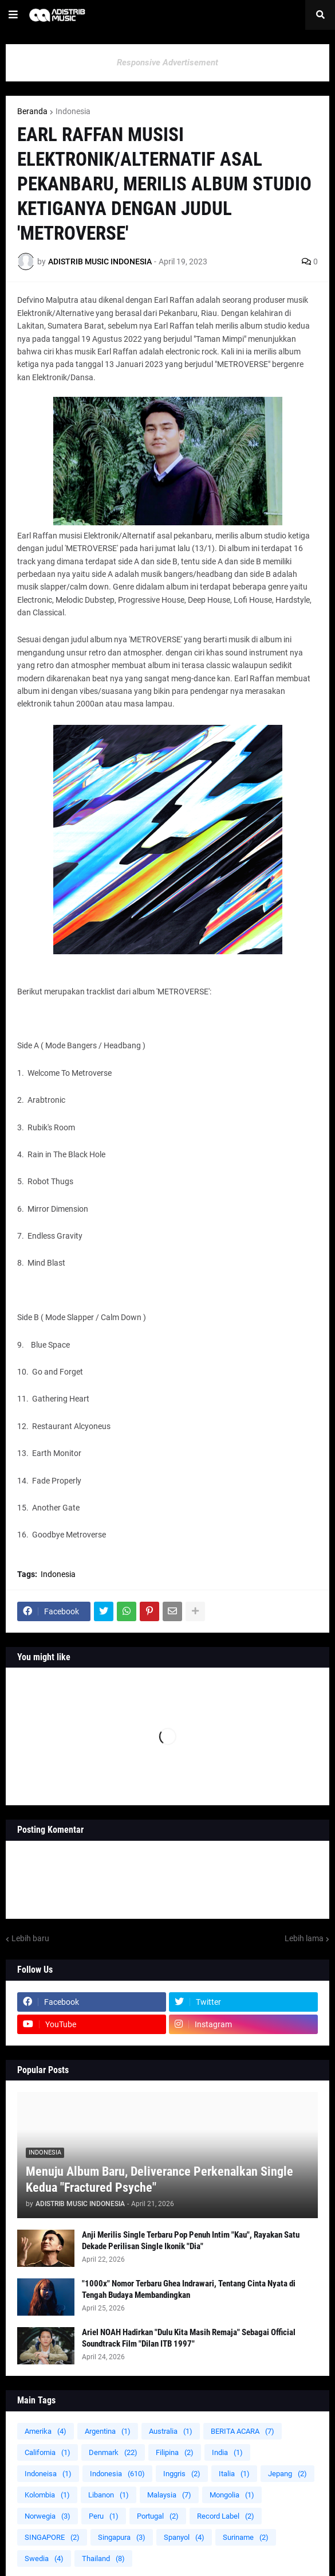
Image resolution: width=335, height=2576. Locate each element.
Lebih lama (304, 1938)
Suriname (246, 2537)
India (227, 2452)
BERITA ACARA (242, 2431)
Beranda (32, 111)
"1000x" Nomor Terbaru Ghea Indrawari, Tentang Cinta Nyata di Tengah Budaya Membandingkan (188, 2289)
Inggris (181, 2473)
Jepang (287, 2473)
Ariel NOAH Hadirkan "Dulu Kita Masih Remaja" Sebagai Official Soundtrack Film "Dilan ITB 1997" (188, 2338)
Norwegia (47, 2516)
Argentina (108, 2431)
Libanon (108, 2495)
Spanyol (184, 2537)
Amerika (45, 2431)
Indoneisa (48, 2473)
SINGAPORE (52, 2537)
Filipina (175, 2452)
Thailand (103, 2558)
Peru (104, 2516)
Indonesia (73, 111)
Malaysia (169, 2495)
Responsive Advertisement (167, 62)
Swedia (44, 2558)
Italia (234, 2473)
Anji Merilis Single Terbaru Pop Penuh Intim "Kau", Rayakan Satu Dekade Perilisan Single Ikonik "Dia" (190, 2240)
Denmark (113, 2452)
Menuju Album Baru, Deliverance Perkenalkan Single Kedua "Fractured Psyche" (159, 2179)
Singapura (121, 2537)
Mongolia (232, 2495)
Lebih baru (30, 1938)
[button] (13, 15)
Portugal (158, 2516)
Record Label (225, 2516)
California (47, 2452)
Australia (170, 2431)
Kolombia (47, 2495)
